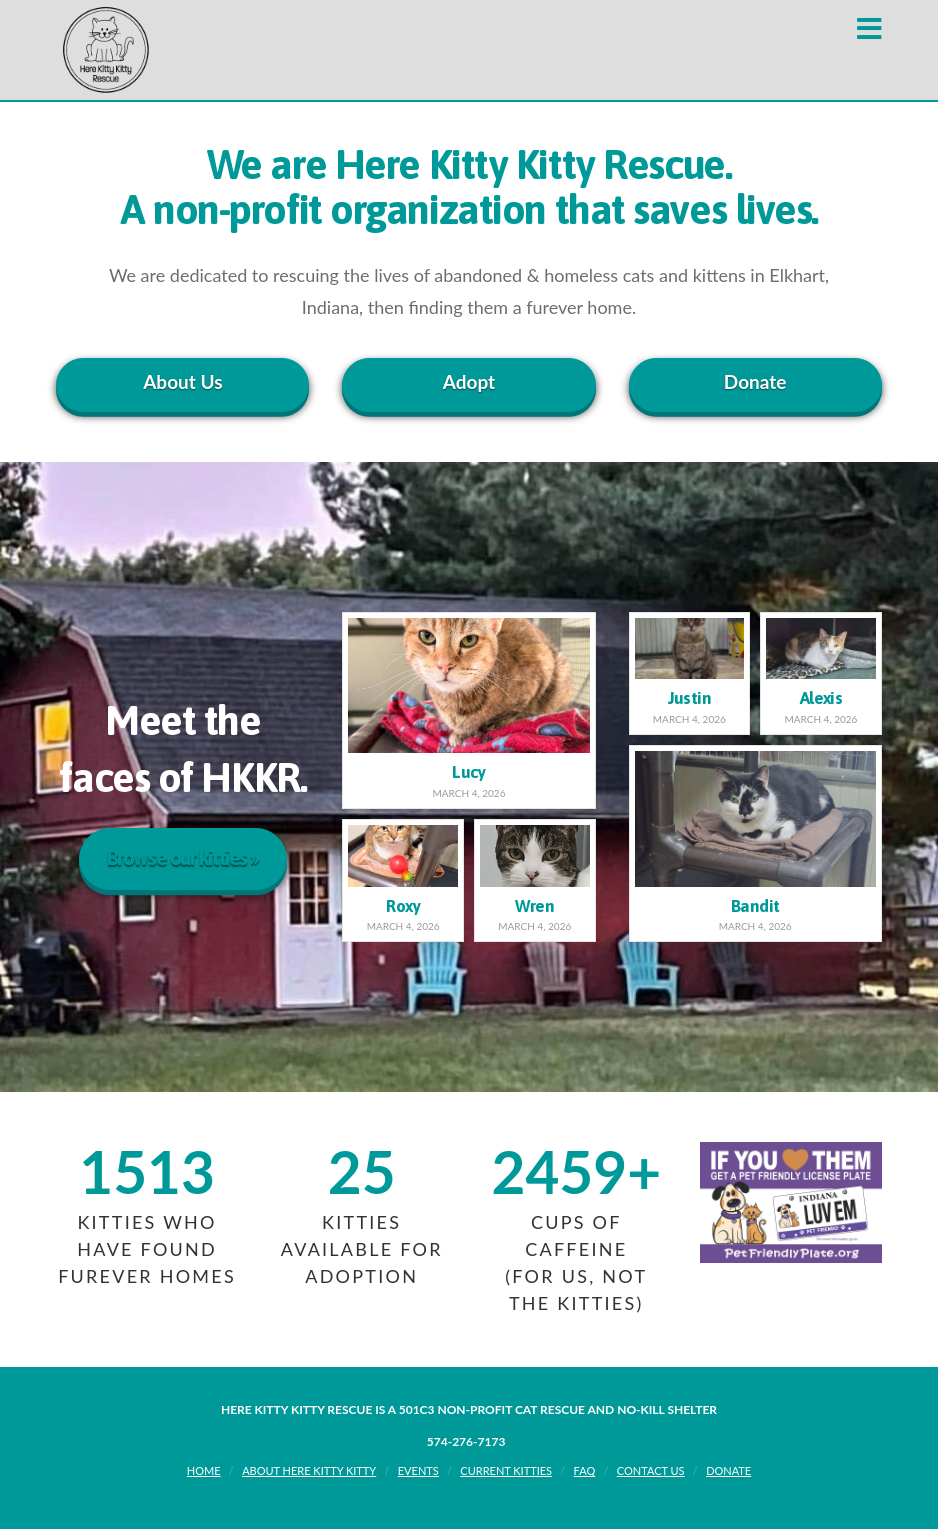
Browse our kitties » (183, 857)
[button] (869, 28)
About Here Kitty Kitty (309, 1470)
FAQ (585, 1470)
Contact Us (651, 1470)
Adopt (469, 381)
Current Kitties (506, 1470)
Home (204, 1470)
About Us (182, 381)
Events (418, 1470)
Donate (755, 381)
